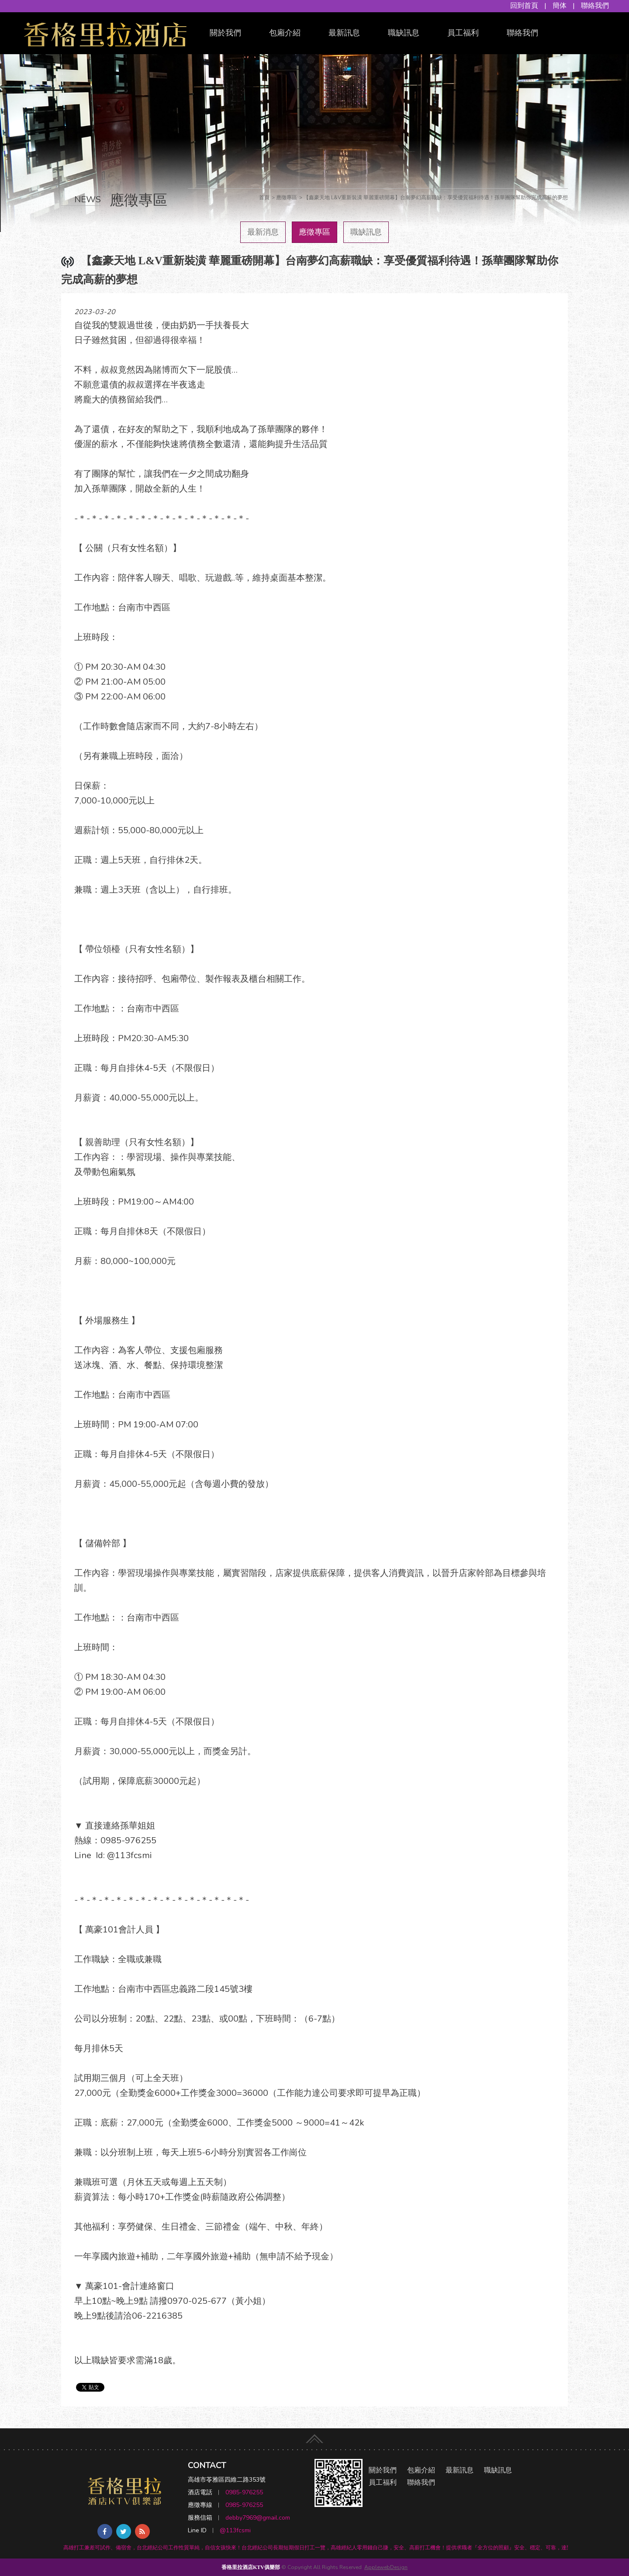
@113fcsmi (235, 2530)
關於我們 (225, 33)
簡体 (560, 5)
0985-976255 (244, 2492)
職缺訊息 (403, 33)
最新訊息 (344, 33)
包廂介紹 (285, 33)
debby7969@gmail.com (257, 2518)
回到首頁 (524, 5)
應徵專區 (314, 232)
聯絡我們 (595, 5)
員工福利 (463, 33)
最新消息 (263, 232)
